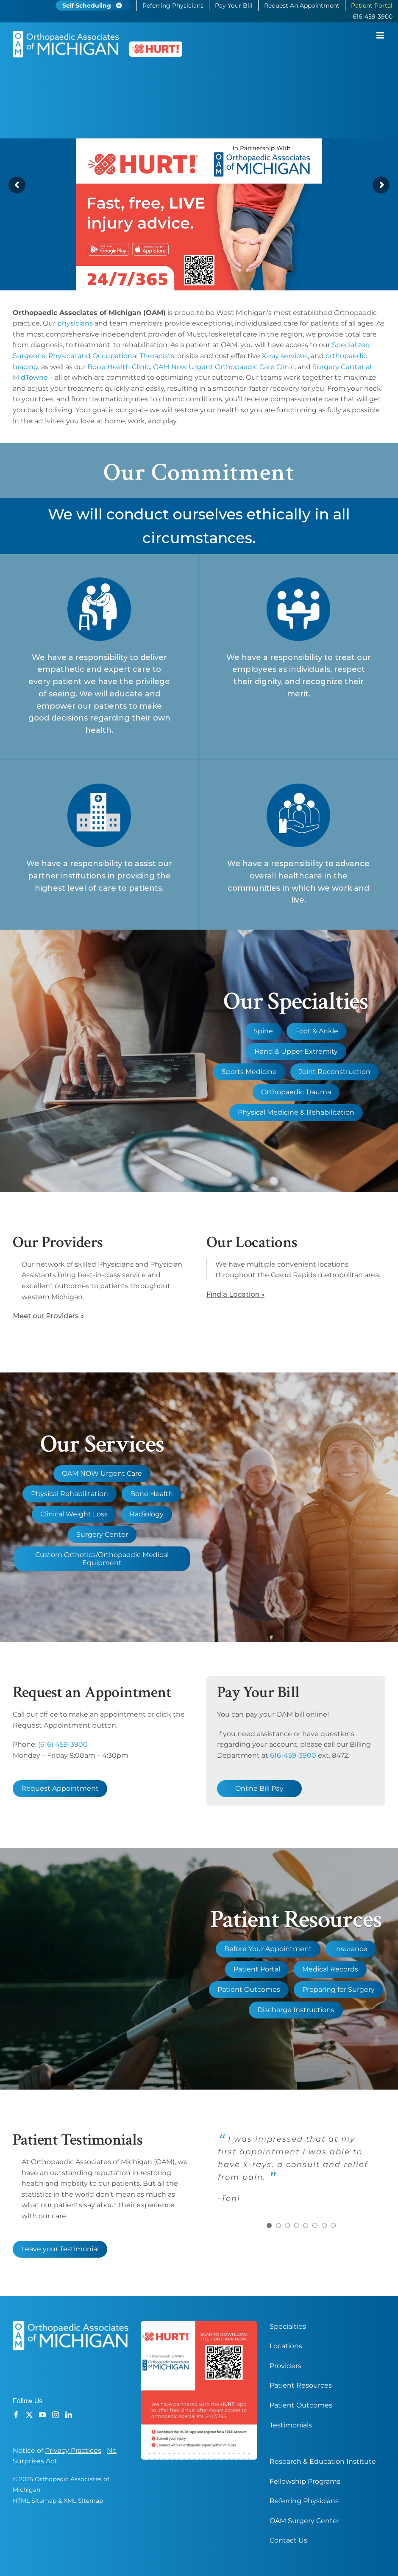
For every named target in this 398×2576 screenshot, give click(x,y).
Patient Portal (257, 1969)
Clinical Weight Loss (74, 1514)
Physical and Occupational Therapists (111, 356)
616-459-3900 (293, 1755)
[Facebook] (16, 2414)
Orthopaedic (355, 313)
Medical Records (330, 1969)
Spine (263, 1031)
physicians (75, 323)
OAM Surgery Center (305, 2521)
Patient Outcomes (248, 1989)
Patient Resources (301, 2385)
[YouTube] (42, 2414)
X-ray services (285, 356)
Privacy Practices (73, 2450)
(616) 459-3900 (63, 1744)
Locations (286, 2346)
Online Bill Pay (259, 1788)
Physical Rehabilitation (69, 1494)
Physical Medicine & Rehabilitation (296, 1112)
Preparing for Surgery (338, 1989)
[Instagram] (55, 2414)
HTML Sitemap (34, 2500)
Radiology (147, 1514)
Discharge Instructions (295, 2010)
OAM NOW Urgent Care (102, 1473)
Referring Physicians (304, 2501)
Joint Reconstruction (334, 1072)
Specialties (288, 2326)
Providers (285, 2366)
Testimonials (291, 2425)
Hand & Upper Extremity (296, 1051)
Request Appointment (60, 1788)
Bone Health (151, 1494)
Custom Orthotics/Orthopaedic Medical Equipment (102, 1559)
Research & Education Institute (323, 2461)
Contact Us (288, 2540)
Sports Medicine (249, 1072)
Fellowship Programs (305, 2481)
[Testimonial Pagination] (269, 2225)
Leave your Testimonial (60, 2249)
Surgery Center (102, 1534)
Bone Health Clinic (118, 367)
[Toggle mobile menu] (380, 35)
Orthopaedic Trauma (296, 1092)
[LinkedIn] (68, 2414)
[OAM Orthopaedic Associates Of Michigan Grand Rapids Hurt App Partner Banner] (199, 178)
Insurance (350, 1949)
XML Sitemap (83, 2500)
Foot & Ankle (316, 1031)
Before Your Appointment (268, 1949)
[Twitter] (29, 2414)
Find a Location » (235, 1294)
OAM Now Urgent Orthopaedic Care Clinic (224, 367)
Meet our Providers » (48, 1316)
